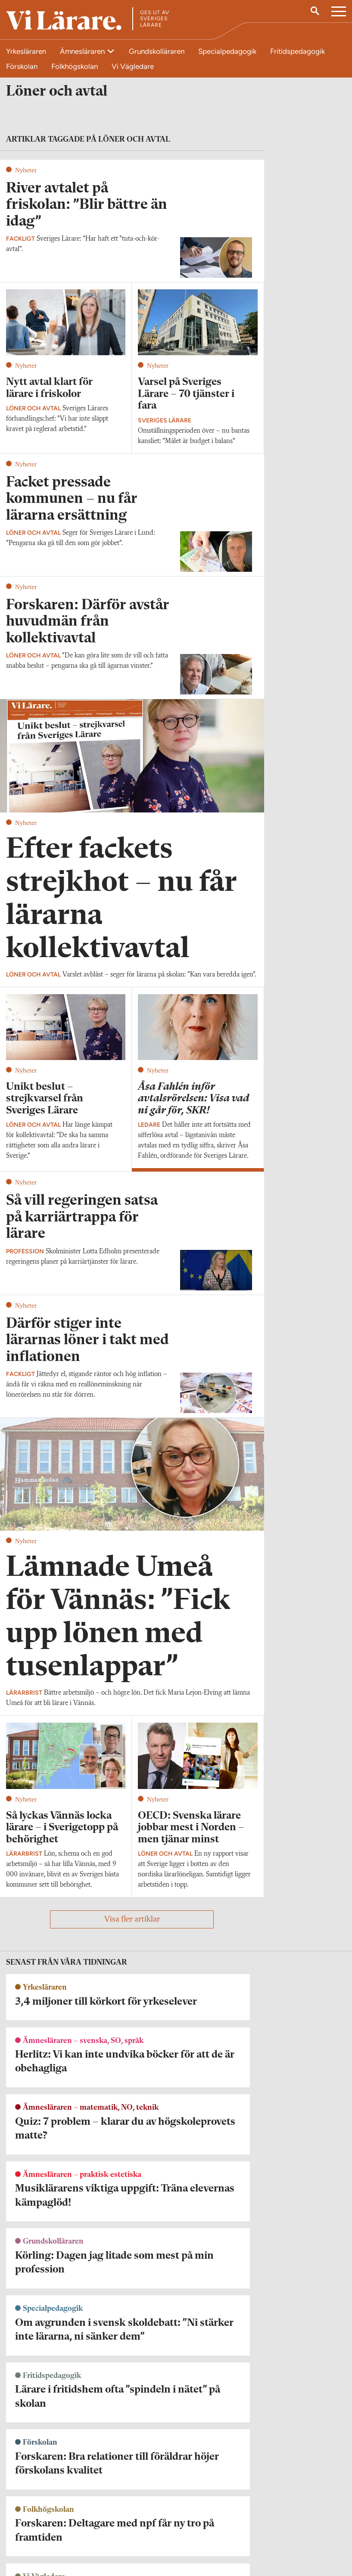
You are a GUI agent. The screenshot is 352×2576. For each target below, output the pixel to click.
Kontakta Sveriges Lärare (287, 2513)
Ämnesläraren (83, 51)
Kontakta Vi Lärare (31, 2497)
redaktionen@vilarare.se (38, 2509)
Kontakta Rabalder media (170, 2501)
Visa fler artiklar (132, 1926)
